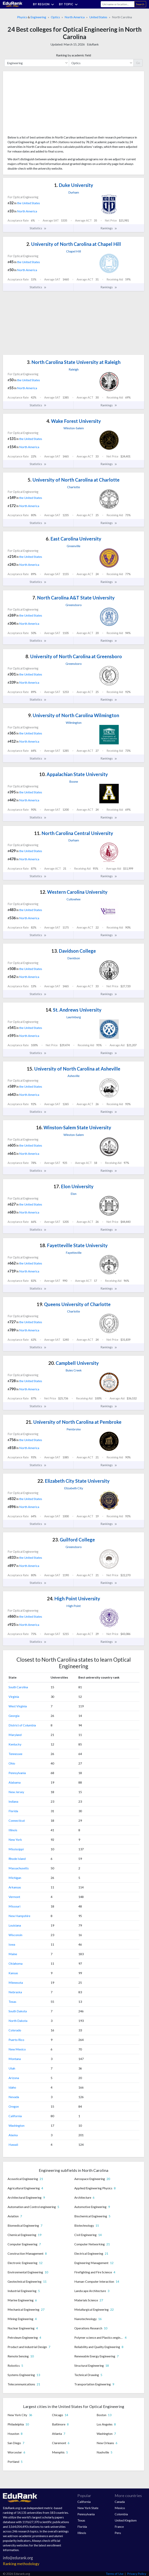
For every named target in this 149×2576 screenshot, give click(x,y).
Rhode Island (17, 1858)
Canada (120, 2501)
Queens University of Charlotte (74, 1304)
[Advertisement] (36, 104)
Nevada (14, 2097)
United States (98, 17)
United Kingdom (126, 2520)
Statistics (38, 228)
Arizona (14, 2078)
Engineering (38, 17)
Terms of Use (114, 2573)
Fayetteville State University (74, 1245)
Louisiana (15, 1925)
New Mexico (17, 2049)
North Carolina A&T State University (73, 597)
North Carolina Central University (73, 833)
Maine (13, 1954)
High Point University (73, 1598)
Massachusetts (19, 1868)
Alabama (15, 1782)
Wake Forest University (73, 421)
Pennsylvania (17, 1773)
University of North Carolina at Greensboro (73, 656)
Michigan (15, 1877)
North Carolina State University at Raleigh (73, 362)
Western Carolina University (73, 892)
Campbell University (73, 1363)
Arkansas (15, 1887)
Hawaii (13, 2144)
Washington (16, 2125)
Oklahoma (16, 1963)
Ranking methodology (21, 2563)
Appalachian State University (73, 774)
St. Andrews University (73, 1010)
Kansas (13, 1973)
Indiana (13, 1801)
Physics (22, 17)
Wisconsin (15, 1935)
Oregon (14, 2106)
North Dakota (18, 2020)
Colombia (121, 2514)
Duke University (73, 185)
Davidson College (73, 951)
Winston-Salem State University (73, 1127)
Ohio (12, 1763)
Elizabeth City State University (73, 1481)
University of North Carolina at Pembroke (73, 1422)
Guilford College (73, 1539)
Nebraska (15, 1992)
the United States (28, 203)
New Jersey (16, 1792)
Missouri (14, 1906)
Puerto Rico (16, 2040)
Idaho (12, 2087)
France (119, 2526)
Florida (13, 1811)
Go (138, 63)
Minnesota (16, 1982)
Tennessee (15, 1754)
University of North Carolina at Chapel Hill (73, 244)
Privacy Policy (136, 2573)
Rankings (108, 228)
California (15, 2116)
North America (75, 17)
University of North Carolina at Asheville (73, 1069)
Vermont (14, 1897)
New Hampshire (19, 1916)
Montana (15, 2059)
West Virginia (18, 1706)
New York (15, 1839)
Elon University (74, 1186)
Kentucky (15, 1744)
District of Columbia (22, 1725)
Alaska (13, 2135)
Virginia (14, 1696)
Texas (12, 2001)
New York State (87, 2508)
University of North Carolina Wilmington (73, 715)
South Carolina (18, 1687)
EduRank (93, 44)
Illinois (13, 1830)
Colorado (15, 2030)
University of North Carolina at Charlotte (74, 480)
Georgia (14, 1715)
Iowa (12, 1944)
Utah (12, 2068)
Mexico (120, 2508)
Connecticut (17, 1820)
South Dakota (18, 2011)
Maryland (15, 1735)
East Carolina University (73, 538)
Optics (55, 17)
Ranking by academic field (73, 55)
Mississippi (16, 1849)
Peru (118, 2533)
